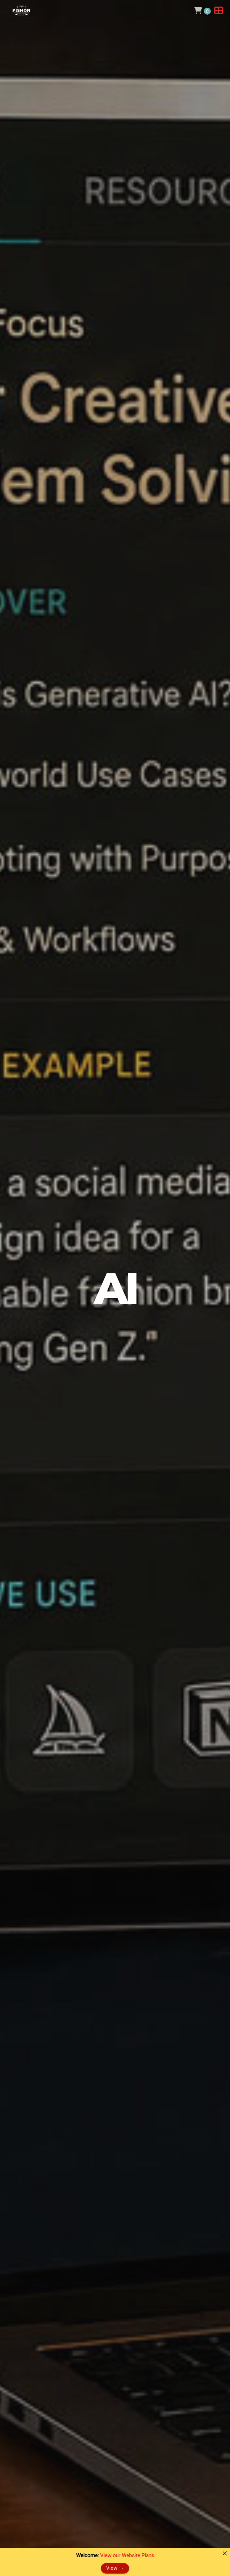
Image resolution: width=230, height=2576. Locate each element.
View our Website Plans (127, 2555)
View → (115, 2568)
